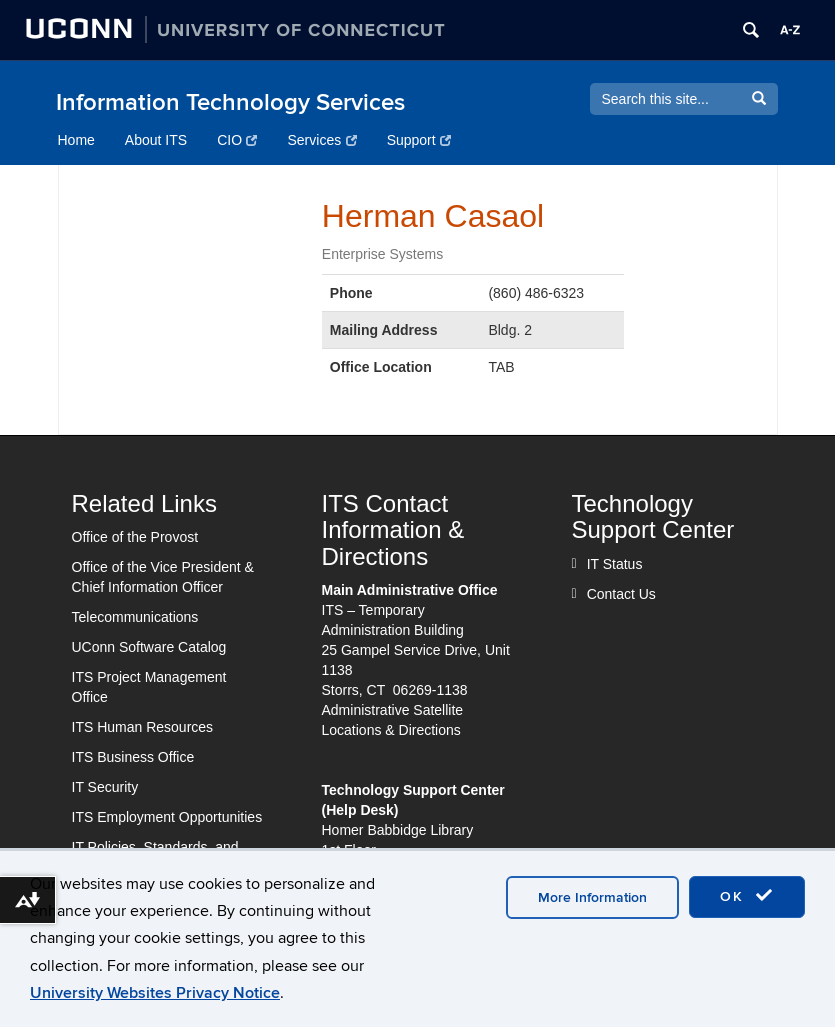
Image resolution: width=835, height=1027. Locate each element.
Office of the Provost (135, 537)
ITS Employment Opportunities (167, 817)
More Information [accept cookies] (592, 897)
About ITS (156, 140)
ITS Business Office (133, 757)
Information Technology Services (230, 102)
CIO (237, 140)
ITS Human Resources (143, 727)
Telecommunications (135, 617)
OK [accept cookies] (747, 896)
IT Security (105, 787)
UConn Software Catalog (149, 647)
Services (321, 140)
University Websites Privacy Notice (155, 993)
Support (419, 140)
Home (76, 140)
